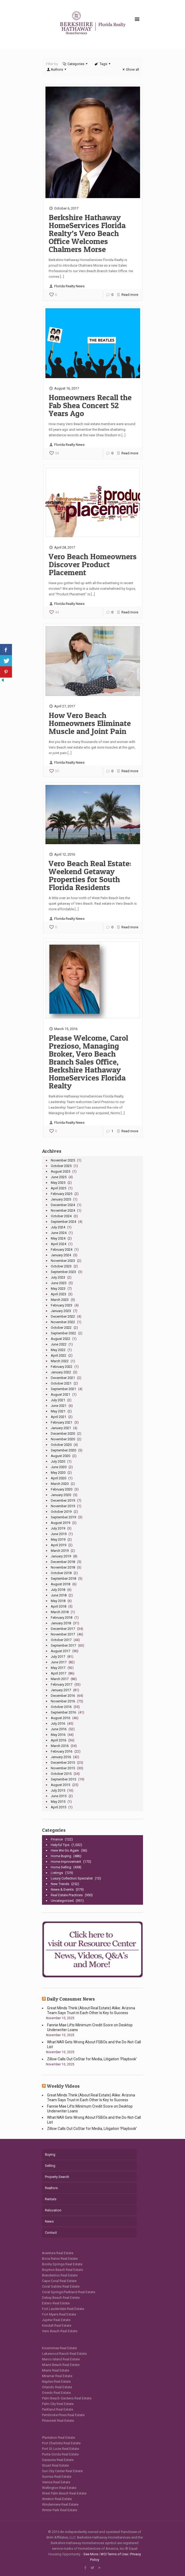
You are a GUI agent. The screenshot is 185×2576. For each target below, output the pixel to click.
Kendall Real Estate (56, 2325)
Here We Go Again (65, 1850)
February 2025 (61, 1194)
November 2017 (63, 1634)
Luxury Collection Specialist (72, 1878)
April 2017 (58, 1673)
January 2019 (61, 1556)
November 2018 (63, 1567)
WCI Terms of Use (114, 2554)
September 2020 (63, 1450)
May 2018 (58, 1601)
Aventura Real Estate (57, 2253)
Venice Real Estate (56, 2482)
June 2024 (58, 1233)
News (49, 2221)
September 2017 (63, 1645)
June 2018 (58, 1595)
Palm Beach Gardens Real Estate (66, 2398)
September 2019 (63, 1517)
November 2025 (63, 1160)
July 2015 (58, 1790)
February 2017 (61, 1684)
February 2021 (61, 1422)
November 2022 (63, 1322)
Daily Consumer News (71, 1999)
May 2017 (58, 1668)
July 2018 (58, 1590)
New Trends (60, 1884)
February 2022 (61, 1367)
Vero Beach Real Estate (59, 2331)
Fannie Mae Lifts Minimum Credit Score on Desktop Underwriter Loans (90, 2027)
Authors (57, 69)
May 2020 (58, 1473)
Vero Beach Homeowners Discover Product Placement (93, 564)
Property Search (57, 2177)
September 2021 (63, 1389)
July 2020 (58, 1461)
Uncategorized (62, 1901)
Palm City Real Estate (58, 2404)
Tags (103, 64)
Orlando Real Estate (57, 2387)
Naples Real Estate (56, 2381)
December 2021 (63, 1378)
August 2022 (60, 1339)
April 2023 (58, 1294)
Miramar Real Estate (57, 2376)
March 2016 (60, 1746)
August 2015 (60, 1785)
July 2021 (58, 1400)
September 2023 (63, 1272)
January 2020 (61, 1495)
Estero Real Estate (56, 2303)
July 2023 (58, 1277)
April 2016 (58, 1740)
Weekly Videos (63, 2086)
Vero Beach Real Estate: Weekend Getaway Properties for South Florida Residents (90, 875)
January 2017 (61, 1690)
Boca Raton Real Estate (60, 2259)
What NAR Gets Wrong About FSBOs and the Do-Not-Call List (94, 2044)
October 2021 (61, 1383)
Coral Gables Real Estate (60, 2286)
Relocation (53, 2210)
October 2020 (61, 1445)
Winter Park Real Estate (59, 2510)
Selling (50, 2166)
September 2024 (63, 1222)
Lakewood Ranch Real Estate (64, 2354)
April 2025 (58, 1188)
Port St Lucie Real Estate (60, 2449)
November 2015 (63, 1768)
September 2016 (63, 1712)
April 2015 (58, 1807)
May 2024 (58, 1238)
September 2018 (63, 1578)
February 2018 (61, 1618)
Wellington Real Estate (59, 2488)
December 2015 (63, 1763)
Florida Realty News (69, 286)
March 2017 (60, 1679)
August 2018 (60, 1584)
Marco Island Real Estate (61, 2359)
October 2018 (61, 1573)
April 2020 (58, 1478)
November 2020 (63, 1439)
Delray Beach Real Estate (61, 2298)
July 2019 (58, 1528)
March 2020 (60, 1484)
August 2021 (60, 1394)
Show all (130, 69)
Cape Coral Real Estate (59, 2281)
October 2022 (61, 1328)
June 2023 (58, 1283)
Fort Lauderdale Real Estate (63, 2309)
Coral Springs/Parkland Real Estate (68, 2292)
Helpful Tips (60, 1845)
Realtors (51, 2188)
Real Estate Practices (67, 1895)
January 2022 (61, 1372)
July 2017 (58, 1657)
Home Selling (61, 1867)
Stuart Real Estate (55, 2465)
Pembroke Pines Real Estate (63, 2415)
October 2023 (61, 1266)
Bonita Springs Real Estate (62, 2264)
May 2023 (58, 1289)
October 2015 (61, 1774)
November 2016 (63, 1701)
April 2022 (58, 1355)
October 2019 (61, 1512)
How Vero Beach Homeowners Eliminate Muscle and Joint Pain (90, 723)
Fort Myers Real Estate (59, 2314)
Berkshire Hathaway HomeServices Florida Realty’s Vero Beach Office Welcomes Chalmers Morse (87, 233)
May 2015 (58, 1802)
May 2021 (58, 1411)
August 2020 (60, 1456)
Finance (57, 1839)
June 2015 (58, 1796)
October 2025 (61, 1166)
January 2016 (61, 1757)
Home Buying (61, 1856)
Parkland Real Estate (57, 2409)
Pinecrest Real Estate (58, 2421)
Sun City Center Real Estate (62, 2471)
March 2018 (60, 1612)
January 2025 (61, 1199)
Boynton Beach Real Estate (62, 2270)
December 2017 (63, 1629)
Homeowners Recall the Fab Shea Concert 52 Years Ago (90, 405)
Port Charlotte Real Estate (61, 2443)
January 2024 (61, 1255)
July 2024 (58, 1227)
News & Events (62, 1889)
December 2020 (63, 1434)
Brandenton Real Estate (60, 2275)
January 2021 (61, 1428)
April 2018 (58, 1606)
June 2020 (58, 1467)
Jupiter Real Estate (56, 2320)
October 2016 (61, 1707)
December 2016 (63, 1696)
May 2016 (58, 1735)
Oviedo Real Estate (56, 2393)
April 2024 (58, 1244)
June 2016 (58, 1729)
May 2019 (58, 1539)
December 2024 (63, 1205)
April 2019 (58, 1545)
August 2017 (60, 1651)
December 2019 (63, 1500)
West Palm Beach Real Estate (64, 2493)
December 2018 (63, 1562)
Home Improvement (66, 1862)
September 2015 (63, 1779)
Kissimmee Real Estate (59, 2348)
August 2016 (60, 1718)
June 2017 (58, 1662)
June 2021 (58, 1406)
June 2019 (58, 1534)
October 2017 (61, 1640)
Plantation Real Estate (58, 2438)
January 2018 (61, 1623)
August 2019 (60, 1523)
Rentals (50, 2199)
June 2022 (58, 1344)
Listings (57, 1873)
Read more (129, 295)
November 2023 (63, 1261)
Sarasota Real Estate (58, 2460)
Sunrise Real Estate (56, 2477)
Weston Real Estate (57, 2499)
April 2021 (58, 1417)
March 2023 (60, 1300)
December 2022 (63, 1316)
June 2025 (58, 1177)
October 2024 (61, 1216)
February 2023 (61, 1305)
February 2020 (61, 1489)
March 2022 (60, 1361)
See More (90, 2554)
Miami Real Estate (55, 2370)
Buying (50, 2154)
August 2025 (60, 1171)
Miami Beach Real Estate (60, 2365)
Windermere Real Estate (60, 2504)
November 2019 (63, 1506)
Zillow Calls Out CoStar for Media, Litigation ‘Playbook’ (92, 2059)
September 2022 (63, 1333)
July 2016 (58, 1723)
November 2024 (63, 1210)
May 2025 (58, 1183)
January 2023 (61, 1311)
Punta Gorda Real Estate (60, 2454)
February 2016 (61, 1751)
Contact (51, 2233)
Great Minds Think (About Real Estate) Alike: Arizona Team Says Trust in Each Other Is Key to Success (91, 2010)
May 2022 (58, 1350)
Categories (75, 64)
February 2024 (61, 1249)
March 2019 (60, 1551)
